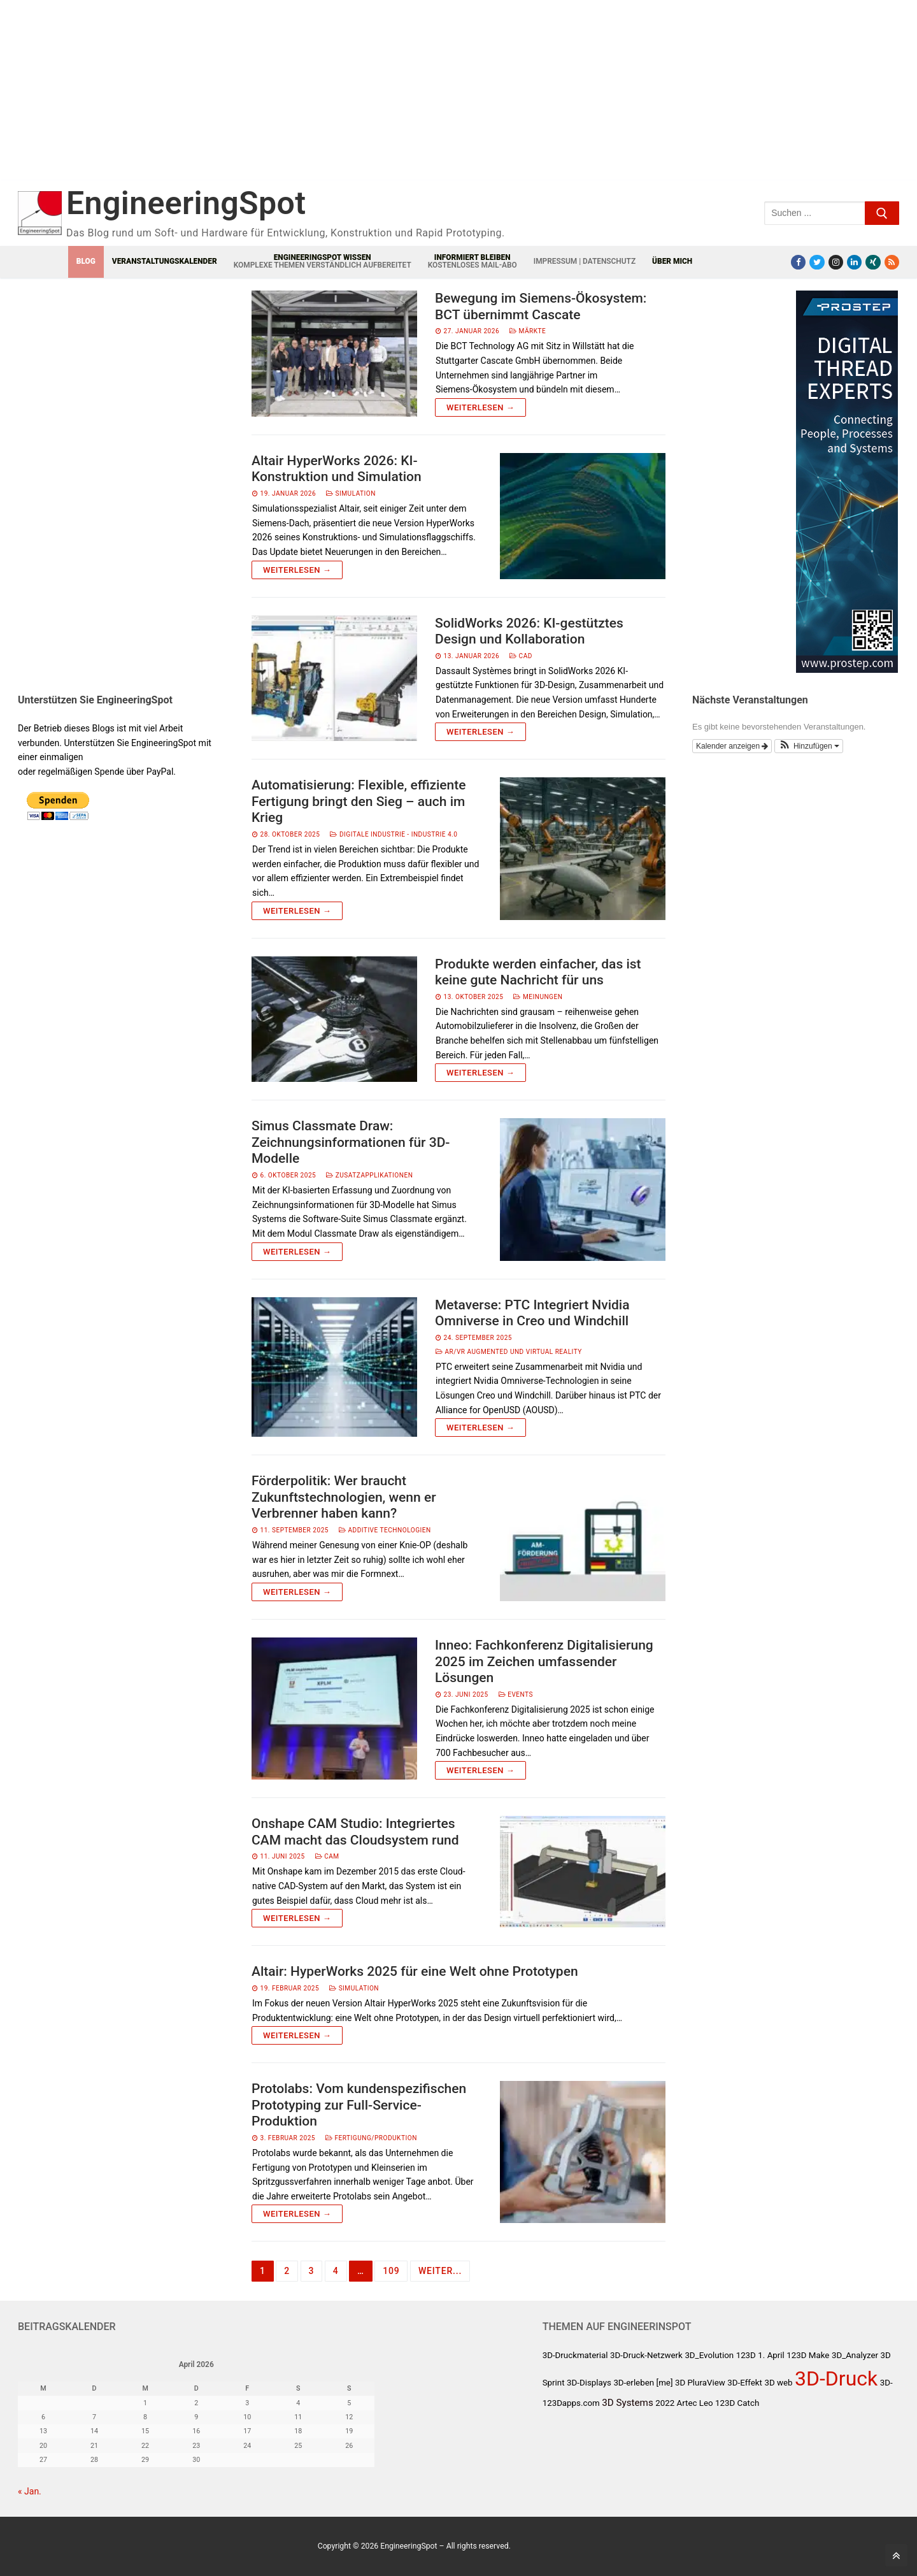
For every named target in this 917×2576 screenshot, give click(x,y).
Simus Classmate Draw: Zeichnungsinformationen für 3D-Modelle (351, 1142)
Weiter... (440, 2271)
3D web (778, 2382)
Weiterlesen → (480, 407)
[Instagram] (835, 262)
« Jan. (29, 2491)
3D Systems (627, 2402)
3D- (886, 2382)
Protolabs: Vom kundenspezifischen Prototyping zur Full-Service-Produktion (359, 2105)
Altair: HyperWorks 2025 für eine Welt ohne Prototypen (415, 1971)
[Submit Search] (882, 212)
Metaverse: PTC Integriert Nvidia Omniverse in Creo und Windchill (532, 1313)
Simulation (351, 493)
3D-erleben (633, 2382)
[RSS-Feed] (892, 262)
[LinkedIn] (854, 262)
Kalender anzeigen (732, 746)
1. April (771, 2355)
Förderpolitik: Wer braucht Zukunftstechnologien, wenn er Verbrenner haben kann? (344, 1497)
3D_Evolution (709, 2355)
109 (391, 2271)
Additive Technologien (385, 1530)
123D (746, 2355)
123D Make (807, 2355)
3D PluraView (700, 2382)
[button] (808, 746)
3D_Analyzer (855, 2355)
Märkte (527, 331)
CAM (327, 1856)
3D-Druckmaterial (575, 2355)
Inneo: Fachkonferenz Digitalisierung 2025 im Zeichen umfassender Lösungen (544, 1661)
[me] (665, 2382)
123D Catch (737, 2403)
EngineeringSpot (186, 203)
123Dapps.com (571, 2403)
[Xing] (872, 262)
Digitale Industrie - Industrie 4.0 (393, 834)
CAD (520, 655)
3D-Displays (589, 2382)
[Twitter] (816, 262)
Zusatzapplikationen (369, 1175)
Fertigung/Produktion (371, 2137)
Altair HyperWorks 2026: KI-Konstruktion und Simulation (337, 469)
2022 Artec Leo (684, 2403)
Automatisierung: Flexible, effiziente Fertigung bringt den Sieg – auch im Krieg (359, 801)
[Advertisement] (272, 100)
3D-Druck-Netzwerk (646, 2355)
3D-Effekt (744, 2382)
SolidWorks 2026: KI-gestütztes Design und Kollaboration (529, 631)
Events (516, 1694)
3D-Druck (836, 2378)
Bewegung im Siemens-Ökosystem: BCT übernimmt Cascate (540, 306)
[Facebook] (798, 262)
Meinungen (537, 996)
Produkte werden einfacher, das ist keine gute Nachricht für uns (538, 972)
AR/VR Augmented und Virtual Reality (509, 1351)
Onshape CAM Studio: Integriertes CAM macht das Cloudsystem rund (355, 1832)
